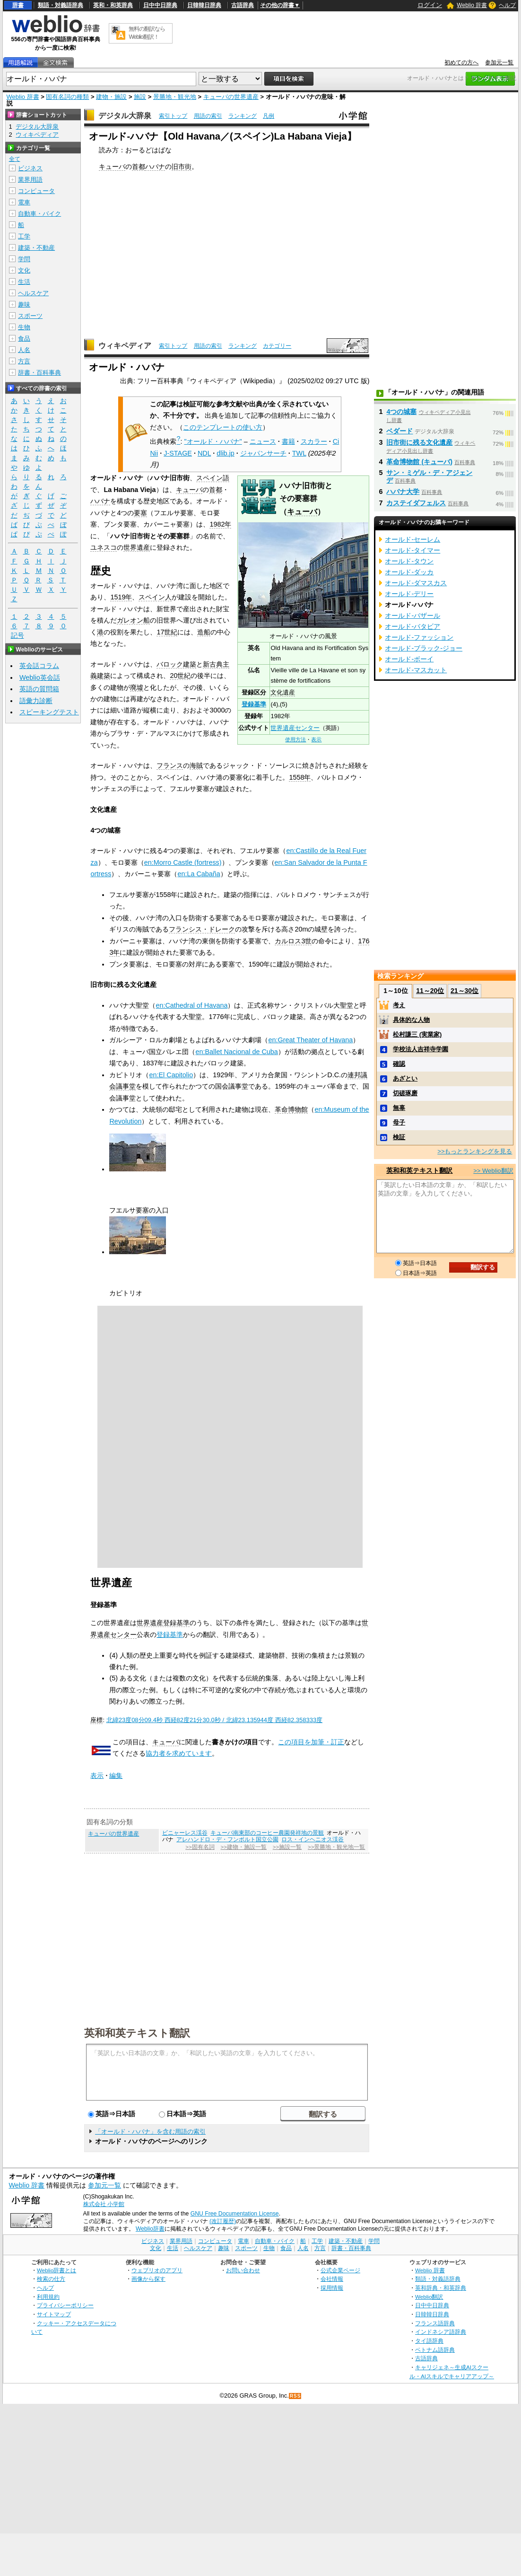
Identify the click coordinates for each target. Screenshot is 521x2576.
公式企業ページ (340, 2270)
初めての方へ (461, 62)
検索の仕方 (51, 2279)
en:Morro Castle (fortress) (183, 862)
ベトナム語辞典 (435, 2350)
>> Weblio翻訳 (493, 1170)
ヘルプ (507, 5)
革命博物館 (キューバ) (419, 462)
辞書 (18, 5)
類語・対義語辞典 (60, 5)
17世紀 (166, 632)
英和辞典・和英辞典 (440, 2288)
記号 (17, 635)
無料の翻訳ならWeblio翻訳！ (147, 33)
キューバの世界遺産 (231, 96)
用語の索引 (208, 116)
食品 (24, 338)
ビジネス (30, 168)
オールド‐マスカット (416, 670)
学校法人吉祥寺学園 (420, 1049)
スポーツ (30, 315)
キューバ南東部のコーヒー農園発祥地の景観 (267, 1833)
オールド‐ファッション (419, 637)
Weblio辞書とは (56, 2270)
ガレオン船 (133, 620)
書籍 (288, 441)
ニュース (263, 441)
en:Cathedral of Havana (191, 1005)
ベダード (399, 431)
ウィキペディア (124, 346)
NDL (204, 453)
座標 (96, 1719)
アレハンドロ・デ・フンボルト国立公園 (227, 1839)
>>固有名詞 (199, 1847)
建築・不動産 (36, 247)
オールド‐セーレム (412, 539)
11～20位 (430, 990)
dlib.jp (225, 453)
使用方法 (295, 739)
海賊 (196, 765)
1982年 (220, 524)
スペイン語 (212, 478)
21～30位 (464, 990)
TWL (299, 453)
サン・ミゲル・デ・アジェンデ (429, 476)
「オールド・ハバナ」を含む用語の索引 (150, 2131)
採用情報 (332, 2288)
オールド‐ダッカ (409, 572)
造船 (203, 632)
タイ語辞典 (429, 2341)
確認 (399, 1063)
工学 (24, 236)
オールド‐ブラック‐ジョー (423, 648)
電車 (24, 202)
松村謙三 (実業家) (417, 1034)
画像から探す (148, 2279)
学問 (24, 259)
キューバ (112, 166)
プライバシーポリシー (65, 2305)
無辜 (399, 1107)
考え (399, 1005)
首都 (138, 166)
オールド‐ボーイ (409, 659)
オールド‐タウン (409, 561)
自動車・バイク (39, 213)
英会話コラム (39, 665)
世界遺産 (136, 547)
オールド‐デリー (409, 594)
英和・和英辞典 (113, 5)
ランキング (242, 116)
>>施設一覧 (287, 1847)
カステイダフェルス (416, 503)
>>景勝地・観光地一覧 (336, 1847)
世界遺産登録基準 (163, 1622)
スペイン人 (155, 597)
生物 (24, 327)
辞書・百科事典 (39, 372)
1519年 (121, 597)
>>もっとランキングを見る (474, 1151)
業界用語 (30, 179)
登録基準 (254, 704)
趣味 (24, 304)
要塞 (140, 513)
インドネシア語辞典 (440, 2332)
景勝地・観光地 (174, 96)
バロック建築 (176, 664)
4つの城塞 (401, 411)
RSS (295, 2396)
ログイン (429, 5)
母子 (399, 1122)
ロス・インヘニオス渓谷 (312, 1839)
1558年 (300, 777)
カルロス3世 (293, 941)
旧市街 (181, 166)
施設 (140, 96)
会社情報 (332, 2279)
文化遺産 (282, 692)
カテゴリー (277, 346)
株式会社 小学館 (103, 2204)
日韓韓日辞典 (204, 5)
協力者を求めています (179, 1753)
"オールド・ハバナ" (213, 441)
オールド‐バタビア (412, 626)
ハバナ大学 (402, 491)
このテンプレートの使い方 (222, 427)
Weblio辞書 (150, 2228)
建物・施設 (111, 96)
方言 (24, 361)
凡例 (268, 116)
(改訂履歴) (222, 2221)
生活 (24, 281)
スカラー (314, 441)
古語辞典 (242, 5)
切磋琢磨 (405, 1093)
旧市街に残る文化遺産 (419, 442)
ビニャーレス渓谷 (185, 1833)
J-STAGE (178, 453)
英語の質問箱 (39, 689)
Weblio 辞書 (472, 5)
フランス (169, 765)
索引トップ (173, 116)
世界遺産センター (295, 727)
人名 (24, 349)
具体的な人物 (411, 1019)
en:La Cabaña (198, 874)
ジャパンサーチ (263, 453)
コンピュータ (36, 190)
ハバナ (155, 166)
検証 (399, 1137)
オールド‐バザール (412, 615)
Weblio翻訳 (429, 2297)
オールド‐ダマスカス (416, 583)
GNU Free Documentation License (235, 2213)
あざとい (405, 1078)
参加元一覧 (499, 62)
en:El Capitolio (171, 1075)
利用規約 (48, 2297)
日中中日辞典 (160, 5)
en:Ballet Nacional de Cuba (236, 1051)
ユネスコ (103, 547)
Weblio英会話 (39, 677)
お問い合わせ (243, 2270)
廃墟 (136, 687)
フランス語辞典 (435, 2323)
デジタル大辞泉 (124, 116)
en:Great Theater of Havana (310, 1040)
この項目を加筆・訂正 (311, 1742)
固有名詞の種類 (67, 96)
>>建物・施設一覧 (244, 1847)
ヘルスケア (33, 293)
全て (14, 159)
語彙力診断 (35, 700)
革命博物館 (291, 1109)
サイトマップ (54, 2314)
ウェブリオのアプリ (156, 2270)
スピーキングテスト (49, 712)
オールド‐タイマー (412, 550)
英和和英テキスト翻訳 (137, 2032)
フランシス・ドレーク (202, 929)
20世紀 (180, 675)
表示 (316, 739)
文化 (24, 270)
